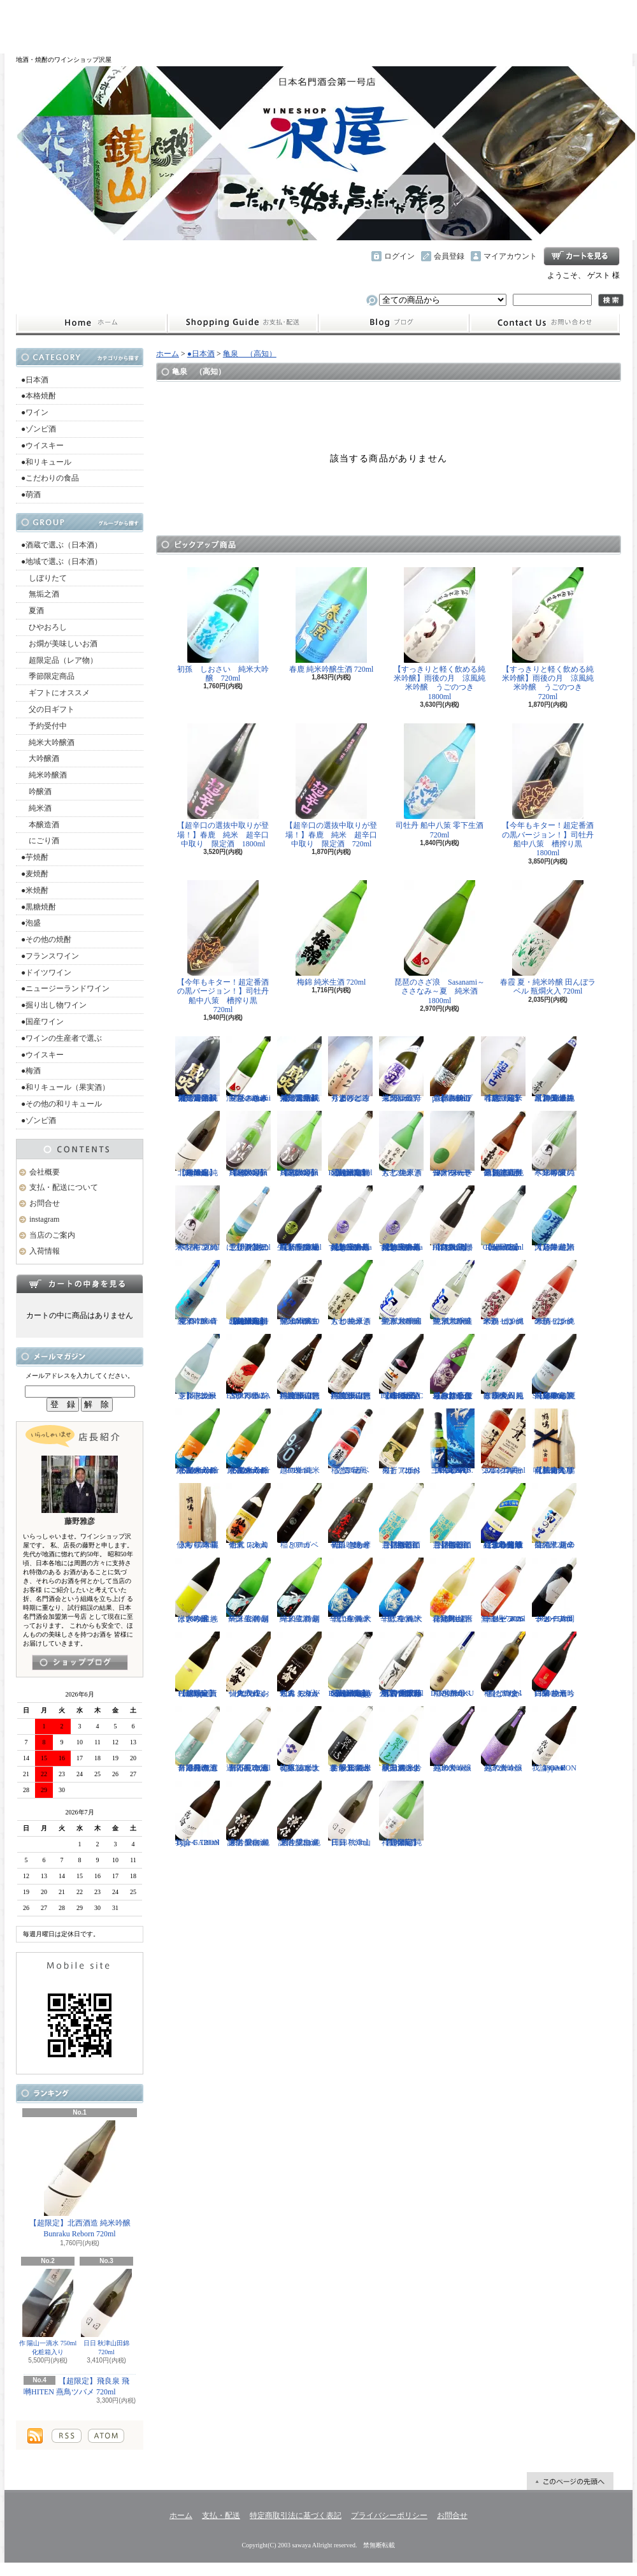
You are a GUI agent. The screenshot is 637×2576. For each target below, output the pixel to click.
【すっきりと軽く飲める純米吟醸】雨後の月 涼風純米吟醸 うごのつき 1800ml (439, 634)
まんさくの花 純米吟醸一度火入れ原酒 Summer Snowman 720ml (248, 1441)
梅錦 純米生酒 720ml (331, 933)
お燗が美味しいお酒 (59, 643)
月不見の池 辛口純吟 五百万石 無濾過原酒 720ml (248, 1739)
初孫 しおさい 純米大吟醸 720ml (223, 625)
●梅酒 (31, 1070)
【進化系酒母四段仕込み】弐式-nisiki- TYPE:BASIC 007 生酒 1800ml (401, 1367)
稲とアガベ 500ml (299, 1516)
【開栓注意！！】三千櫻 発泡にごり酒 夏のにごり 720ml (248, 1218)
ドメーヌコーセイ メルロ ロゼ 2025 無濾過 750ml (503, 1591)
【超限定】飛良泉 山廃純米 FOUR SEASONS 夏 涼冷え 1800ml (554, 1367)
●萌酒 (31, 494)
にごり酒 (40, 840)
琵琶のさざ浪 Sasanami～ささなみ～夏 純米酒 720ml (248, 1069)
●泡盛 (31, 922)
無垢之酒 (40, 594)
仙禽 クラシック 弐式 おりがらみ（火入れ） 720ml (248, 1665)
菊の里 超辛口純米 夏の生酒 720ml (554, 1516)
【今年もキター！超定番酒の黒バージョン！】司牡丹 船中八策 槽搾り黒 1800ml (551, 790)
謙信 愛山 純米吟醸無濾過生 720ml (299, 1814)
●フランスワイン (50, 956)
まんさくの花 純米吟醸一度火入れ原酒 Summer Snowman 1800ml (197, 1441)
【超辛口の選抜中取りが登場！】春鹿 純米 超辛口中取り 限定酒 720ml (331, 785)
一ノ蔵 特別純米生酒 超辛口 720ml (299, 1591)
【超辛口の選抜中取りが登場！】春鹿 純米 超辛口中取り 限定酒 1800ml (223, 785)
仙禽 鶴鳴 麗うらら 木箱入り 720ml (197, 1516)
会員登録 (449, 256)
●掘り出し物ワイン (54, 1005)
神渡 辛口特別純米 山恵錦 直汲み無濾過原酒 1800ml (299, 1367)
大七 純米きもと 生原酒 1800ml (350, 1293)
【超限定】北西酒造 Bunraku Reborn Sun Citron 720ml (503, 1218)
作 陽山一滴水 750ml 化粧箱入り (48, 2312)
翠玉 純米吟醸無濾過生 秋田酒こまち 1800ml (401, 1739)
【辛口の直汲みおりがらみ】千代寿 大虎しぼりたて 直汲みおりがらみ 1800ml (452, 1367)
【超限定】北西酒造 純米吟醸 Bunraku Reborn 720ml (80, 2179)
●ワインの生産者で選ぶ (61, 1038)
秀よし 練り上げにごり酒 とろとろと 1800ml (350, 1069)
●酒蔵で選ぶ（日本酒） (61, 544)
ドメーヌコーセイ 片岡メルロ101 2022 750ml (554, 1591)
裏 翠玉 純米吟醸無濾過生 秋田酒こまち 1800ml (350, 1739)
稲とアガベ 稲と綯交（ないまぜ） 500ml (503, 1665)
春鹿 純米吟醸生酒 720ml (331, 620)
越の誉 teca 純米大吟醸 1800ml (452, 1739)
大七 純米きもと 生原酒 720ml (401, 1144)
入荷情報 (44, 1251)
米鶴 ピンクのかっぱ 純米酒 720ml (554, 1293)
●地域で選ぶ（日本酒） (61, 561)
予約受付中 (44, 725)
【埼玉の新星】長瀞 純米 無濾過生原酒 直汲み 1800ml (554, 1069)
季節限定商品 (48, 676)
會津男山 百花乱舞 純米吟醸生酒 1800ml (452, 1591)
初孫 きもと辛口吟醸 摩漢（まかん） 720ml (350, 1516)
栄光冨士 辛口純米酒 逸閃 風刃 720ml (403, 1069)
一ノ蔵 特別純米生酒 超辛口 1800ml (248, 1591)
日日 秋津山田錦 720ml (106, 2312)
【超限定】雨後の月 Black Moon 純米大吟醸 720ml (299, 1144)
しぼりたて (44, 578)
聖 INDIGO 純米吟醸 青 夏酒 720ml (197, 1293)
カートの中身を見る (79, 1283)
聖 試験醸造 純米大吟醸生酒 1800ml (401, 1293)
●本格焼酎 (38, 395)
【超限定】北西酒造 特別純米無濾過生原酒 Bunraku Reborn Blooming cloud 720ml (248, 1293)
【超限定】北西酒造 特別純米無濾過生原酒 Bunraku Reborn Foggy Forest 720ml (350, 1665)
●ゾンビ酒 (38, 428)
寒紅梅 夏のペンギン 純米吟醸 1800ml (554, 1144)
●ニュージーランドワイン (65, 988)
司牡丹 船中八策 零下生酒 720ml (439, 781)
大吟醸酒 (40, 758)
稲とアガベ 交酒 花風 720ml (350, 1441)
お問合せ (544, 323)
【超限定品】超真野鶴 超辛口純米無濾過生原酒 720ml (503, 1144)
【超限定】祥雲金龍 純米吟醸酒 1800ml (401, 1814)
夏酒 (32, 610)
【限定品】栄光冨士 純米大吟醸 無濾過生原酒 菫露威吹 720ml (299, 1069)
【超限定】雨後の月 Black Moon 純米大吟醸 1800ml (248, 1144)
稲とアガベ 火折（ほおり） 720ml (401, 1441)
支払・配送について (242, 323)
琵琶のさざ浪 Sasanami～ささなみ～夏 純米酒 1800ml (439, 942)
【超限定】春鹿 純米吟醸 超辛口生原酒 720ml (503, 1069)
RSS (67, 2436)
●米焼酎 (34, 890)
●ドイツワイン (46, 972)
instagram (393, 323)
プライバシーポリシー (389, 2515)
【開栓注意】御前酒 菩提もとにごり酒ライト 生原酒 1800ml (452, 1516)
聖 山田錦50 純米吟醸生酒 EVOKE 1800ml (299, 1293)
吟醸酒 (36, 791)
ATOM (106, 2436)
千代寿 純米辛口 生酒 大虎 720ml (401, 1591)
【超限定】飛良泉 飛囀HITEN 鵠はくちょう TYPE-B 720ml (452, 1218)
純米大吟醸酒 (48, 742)
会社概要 (44, 1172)
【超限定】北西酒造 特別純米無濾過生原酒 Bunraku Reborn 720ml (350, 1144)
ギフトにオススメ (55, 692)
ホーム (91, 323)
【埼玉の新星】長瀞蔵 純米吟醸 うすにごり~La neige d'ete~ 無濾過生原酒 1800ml (401, 1218)
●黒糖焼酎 (38, 906)
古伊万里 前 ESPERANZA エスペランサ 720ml (248, 1367)
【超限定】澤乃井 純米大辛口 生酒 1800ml (554, 1218)
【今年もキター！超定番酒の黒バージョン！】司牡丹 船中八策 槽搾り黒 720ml (226, 947)
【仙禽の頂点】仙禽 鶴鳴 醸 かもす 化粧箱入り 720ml (554, 1441)
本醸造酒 (40, 824)
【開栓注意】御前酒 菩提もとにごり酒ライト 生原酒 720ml (401, 1516)
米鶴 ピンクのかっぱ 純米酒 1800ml (503, 1293)
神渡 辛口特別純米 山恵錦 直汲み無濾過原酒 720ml (350, 1367)
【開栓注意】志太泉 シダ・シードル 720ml (197, 1367)
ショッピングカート (581, 256)
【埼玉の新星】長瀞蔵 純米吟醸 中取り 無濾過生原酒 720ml (299, 1218)
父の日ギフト (48, 709)
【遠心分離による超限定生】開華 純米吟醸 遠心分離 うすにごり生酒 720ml (503, 1516)
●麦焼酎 (34, 873)
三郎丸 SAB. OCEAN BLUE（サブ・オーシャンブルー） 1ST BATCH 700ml (452, 1441)
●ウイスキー (42, 445)
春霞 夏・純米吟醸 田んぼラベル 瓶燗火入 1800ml (503, 1367)
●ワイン (34, 412)
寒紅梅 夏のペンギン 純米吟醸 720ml (197, 1218)
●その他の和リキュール (61, 1103)
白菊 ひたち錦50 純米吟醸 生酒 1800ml (554, 1665)
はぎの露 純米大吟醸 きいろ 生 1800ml (197, 1591)
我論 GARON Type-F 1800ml (554, 1739)
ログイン (399, 256)
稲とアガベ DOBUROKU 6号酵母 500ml (452, 1665)
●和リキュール (46, 462)
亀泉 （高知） (249, 353)
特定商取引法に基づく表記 (295, 2515)
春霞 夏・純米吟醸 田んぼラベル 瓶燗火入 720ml (548, 937)
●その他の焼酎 (46, 939)
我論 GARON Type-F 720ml (197, 1814)
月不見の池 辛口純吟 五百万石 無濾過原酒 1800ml (197, 1739)
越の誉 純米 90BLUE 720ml (299, 1441)
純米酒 (36, 808)
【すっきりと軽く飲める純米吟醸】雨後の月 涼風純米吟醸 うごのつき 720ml (548, 634)
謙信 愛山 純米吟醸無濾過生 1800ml (248, 1814)
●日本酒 (34, 379)
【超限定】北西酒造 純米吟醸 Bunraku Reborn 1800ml (197, 1144)
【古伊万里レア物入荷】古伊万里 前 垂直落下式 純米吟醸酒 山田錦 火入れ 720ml (401, 1665)
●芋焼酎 (34, 857)
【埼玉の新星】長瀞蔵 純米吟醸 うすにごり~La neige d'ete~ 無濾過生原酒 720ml (350, 1218)
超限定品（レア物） (59, 660)
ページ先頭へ (570, 2481)
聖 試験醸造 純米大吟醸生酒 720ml (452, 1293)
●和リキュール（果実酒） (65, 1087)
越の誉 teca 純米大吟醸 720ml (503, 1739)
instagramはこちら (80, 1662)
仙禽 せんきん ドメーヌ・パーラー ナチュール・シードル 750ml (452, 1144)
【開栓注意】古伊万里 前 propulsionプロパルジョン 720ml (452, 1069)
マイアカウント (510, 256)
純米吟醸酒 (44, 775)
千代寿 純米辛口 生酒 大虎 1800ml (350, 1591)
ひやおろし (44, 627)
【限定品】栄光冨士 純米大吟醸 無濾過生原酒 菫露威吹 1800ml (197, 1069)
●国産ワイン (42, 1021)
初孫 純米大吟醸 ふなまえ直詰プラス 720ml (299, 1739)
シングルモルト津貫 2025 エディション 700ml (503, 1441)
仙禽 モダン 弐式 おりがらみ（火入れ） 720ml (299, 1665)
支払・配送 (221, 2515)
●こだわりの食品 (50, 478)
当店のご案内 (52, 1235)
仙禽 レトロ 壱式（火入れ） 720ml (248, 1516)
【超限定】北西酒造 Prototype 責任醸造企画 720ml (197, 1665)
